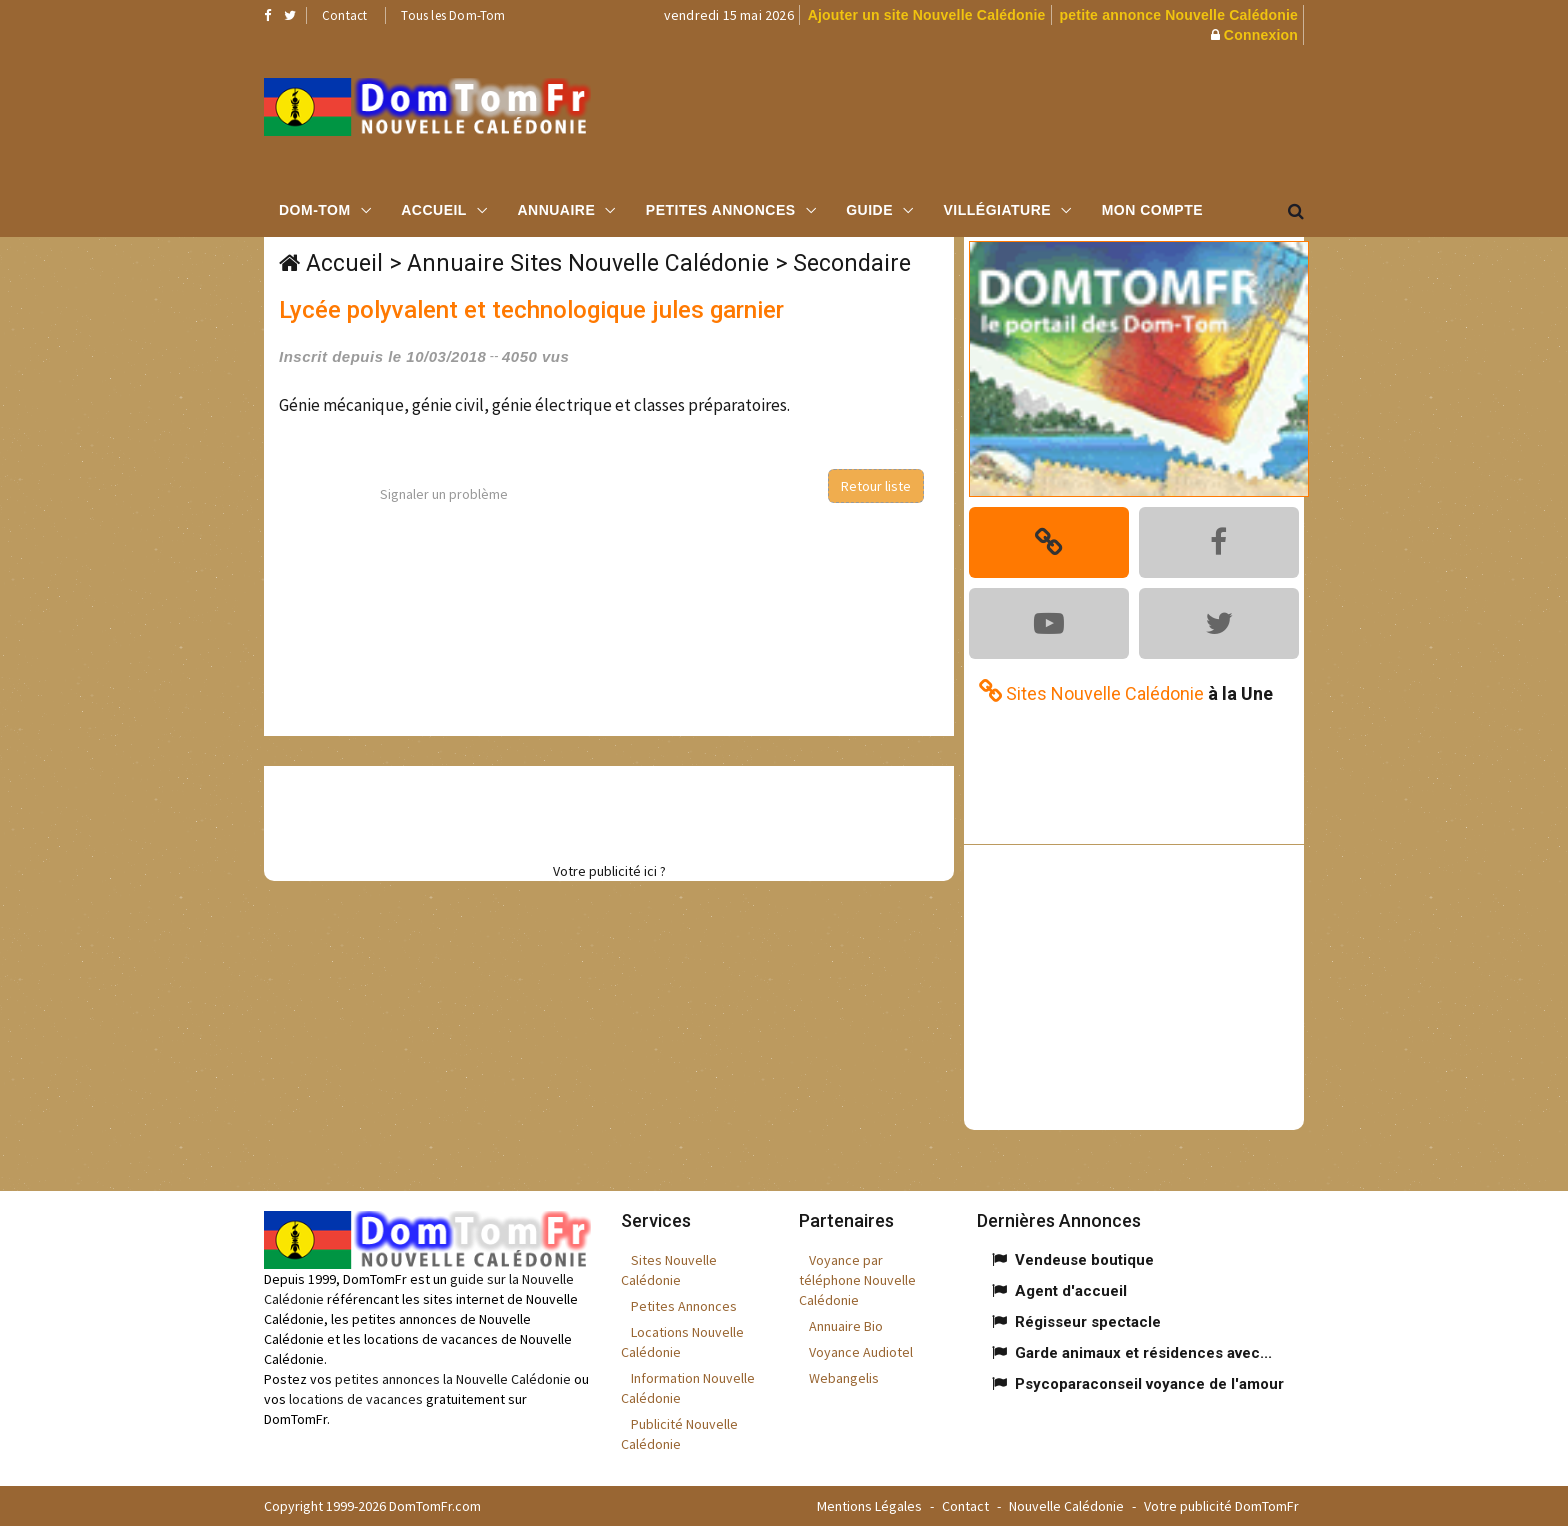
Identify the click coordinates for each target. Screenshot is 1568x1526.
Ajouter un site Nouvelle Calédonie (927, 15)
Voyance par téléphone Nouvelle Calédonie (857, 1280)
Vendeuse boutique (1084, 1260)
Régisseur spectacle (1088, 1322)
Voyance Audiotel (861, 1352)
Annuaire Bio (846, 1326)
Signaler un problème (444, 494)
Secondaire (852, 263)
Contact (344, 15)
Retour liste (876, 486)
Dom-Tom (315, 210)
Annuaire (556, 210)
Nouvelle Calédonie (1066, 1506)
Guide (869, 210)
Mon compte (1152, 210)
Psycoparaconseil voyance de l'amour (1149, 1384)
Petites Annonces (721, 210)
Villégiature (998, 210)
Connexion (1261, 35)
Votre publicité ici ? (609, 871)
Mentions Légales (869, 1506)
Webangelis (844, 1378)
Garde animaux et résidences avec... (1143, 1353)
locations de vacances (356, 1399)
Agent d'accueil (1071, 1291)
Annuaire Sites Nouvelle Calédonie (588, 263)
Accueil (434, 210)
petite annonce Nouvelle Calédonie (1179, 15)
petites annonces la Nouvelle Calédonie (453, 1379)
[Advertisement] (985, 115)
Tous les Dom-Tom (453, 15)
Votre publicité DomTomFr (1221, 1506)
